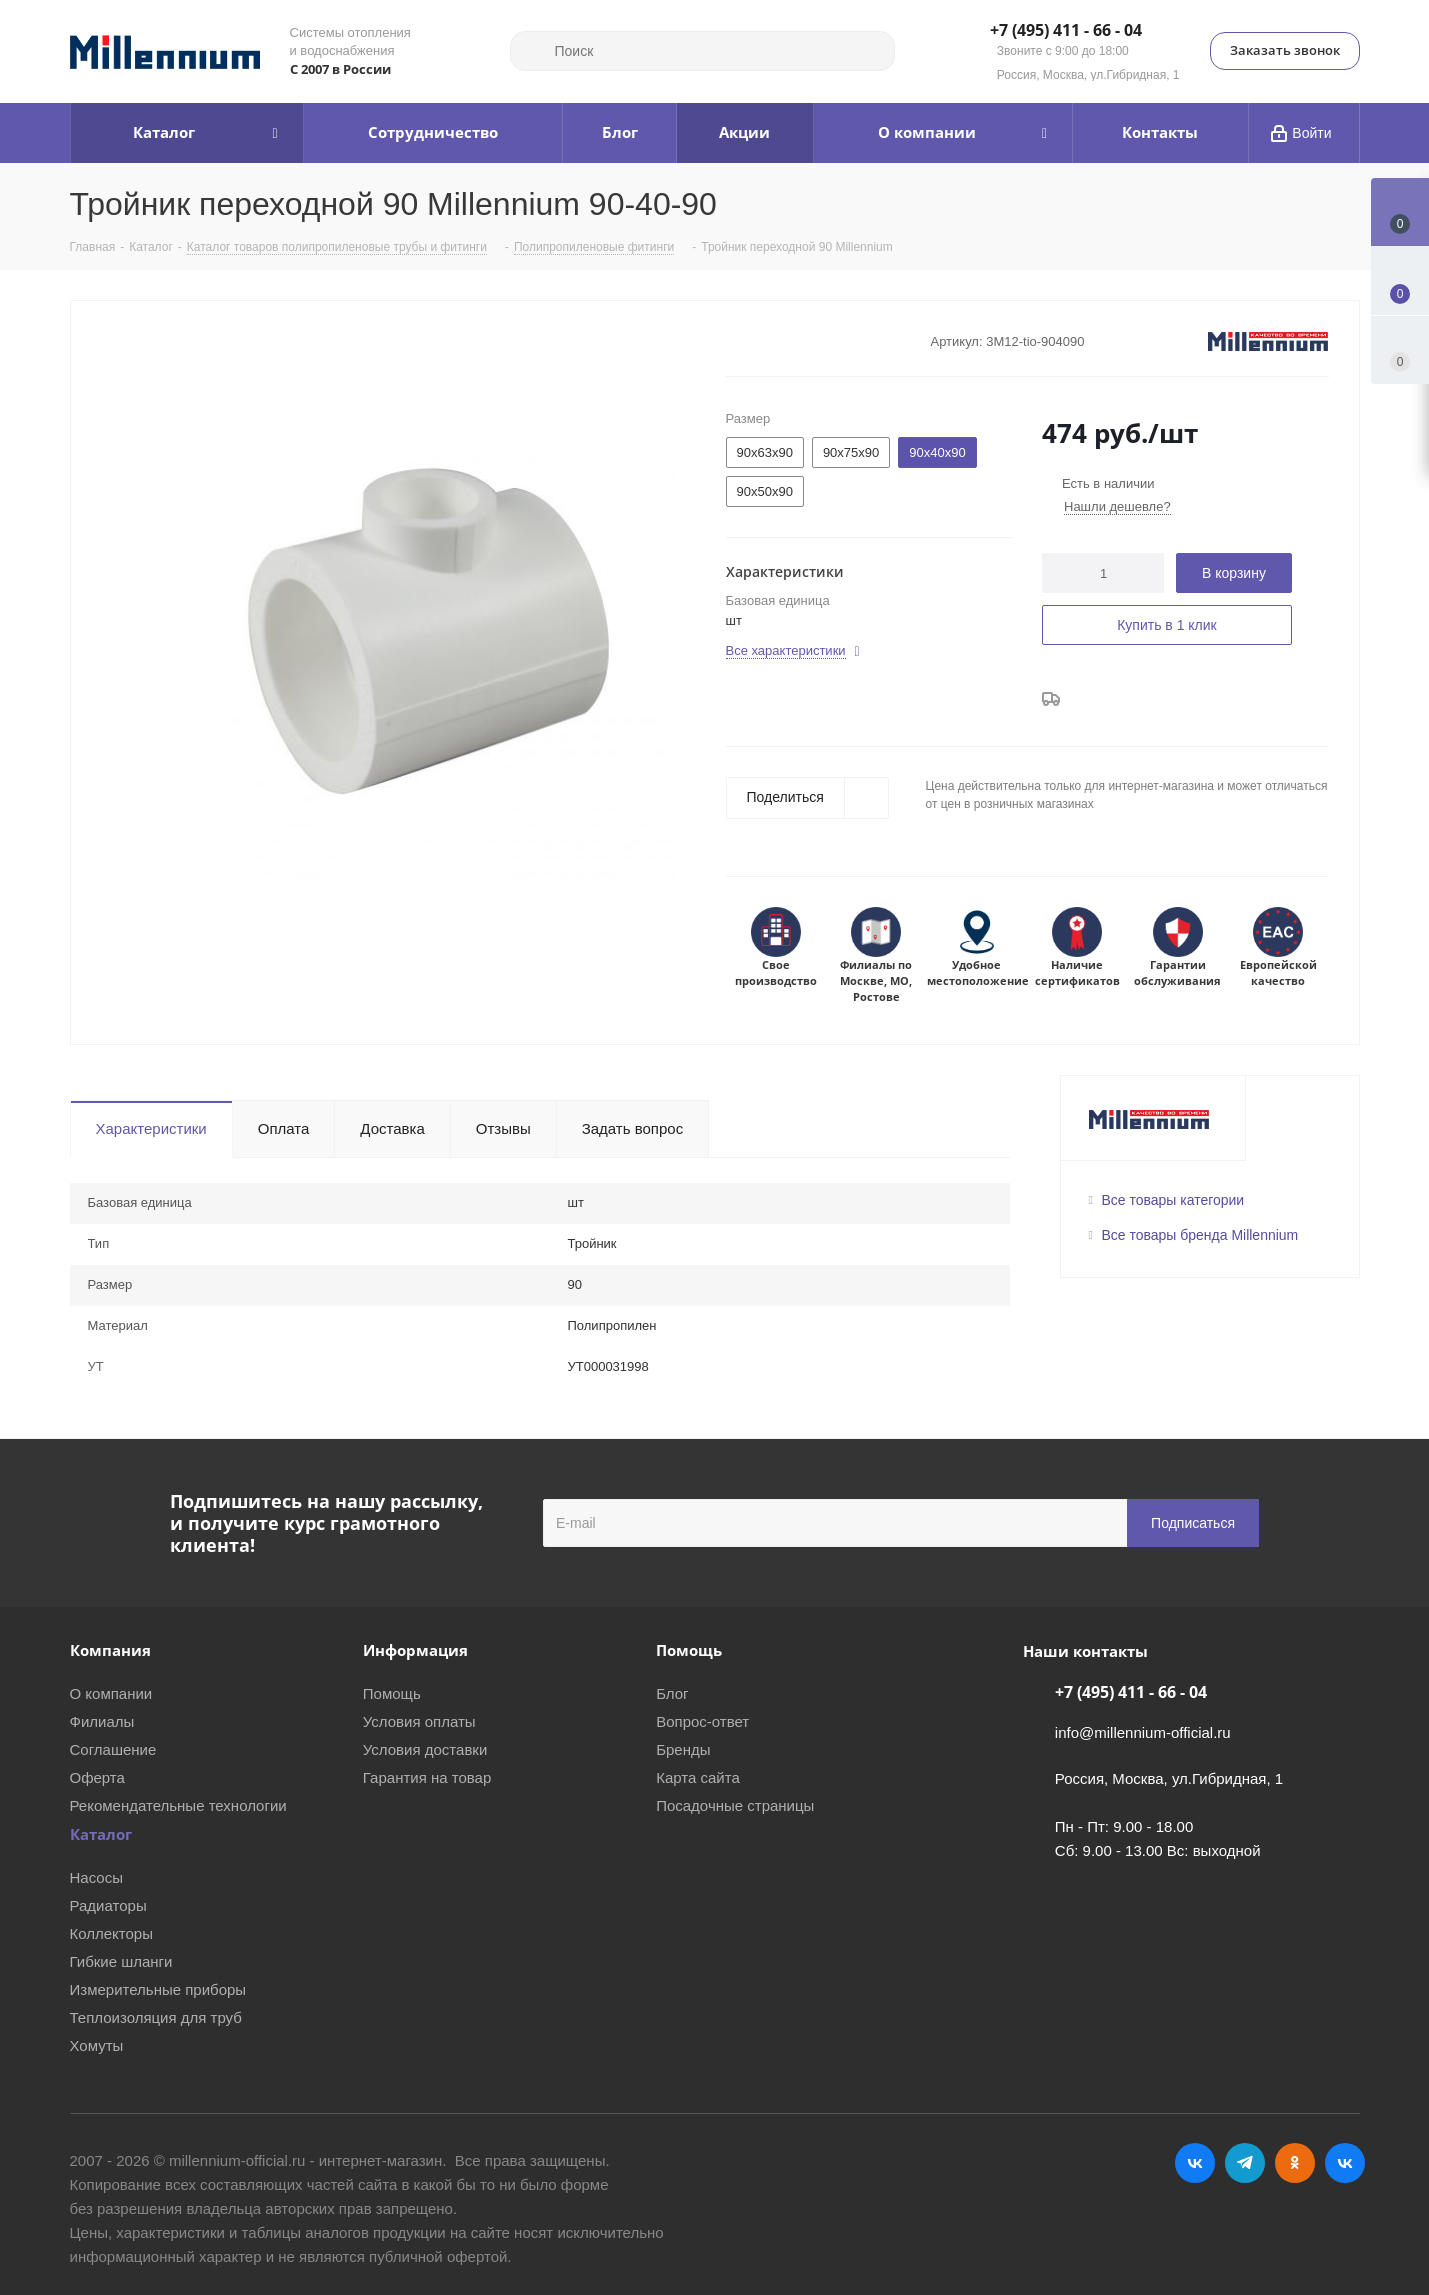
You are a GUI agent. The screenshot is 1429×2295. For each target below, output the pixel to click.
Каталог (101, 1834)
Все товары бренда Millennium (1200, 1235)
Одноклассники (1295, 2163)
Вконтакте (1195, 2163)
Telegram (1245, 2163)
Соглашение (113, 1749)
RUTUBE (1345, 2163)
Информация (415, 1650)
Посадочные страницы (735, 1805)
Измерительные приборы (158, 1989)
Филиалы (102, 1721)
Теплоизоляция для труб (156, 2017)
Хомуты (97, 2045)
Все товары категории (1173, 1200)
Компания (110, 1650)
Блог (672, 1693)
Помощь (392, 1693)
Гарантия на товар (427, 1777)
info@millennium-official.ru (1143, 1732)
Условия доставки (425, 1749)
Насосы (96, 1877)
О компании (111, 1693)
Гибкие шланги (121, 1961)
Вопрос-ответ (702, 1721)
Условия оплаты (419, 1721)
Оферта (97, 1777)
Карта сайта (698, 1777)
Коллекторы (112, 1933)
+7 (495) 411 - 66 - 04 (1066, 31)
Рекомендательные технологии (178, 1805)
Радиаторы (108, 1905)
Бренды (683, 1749)
